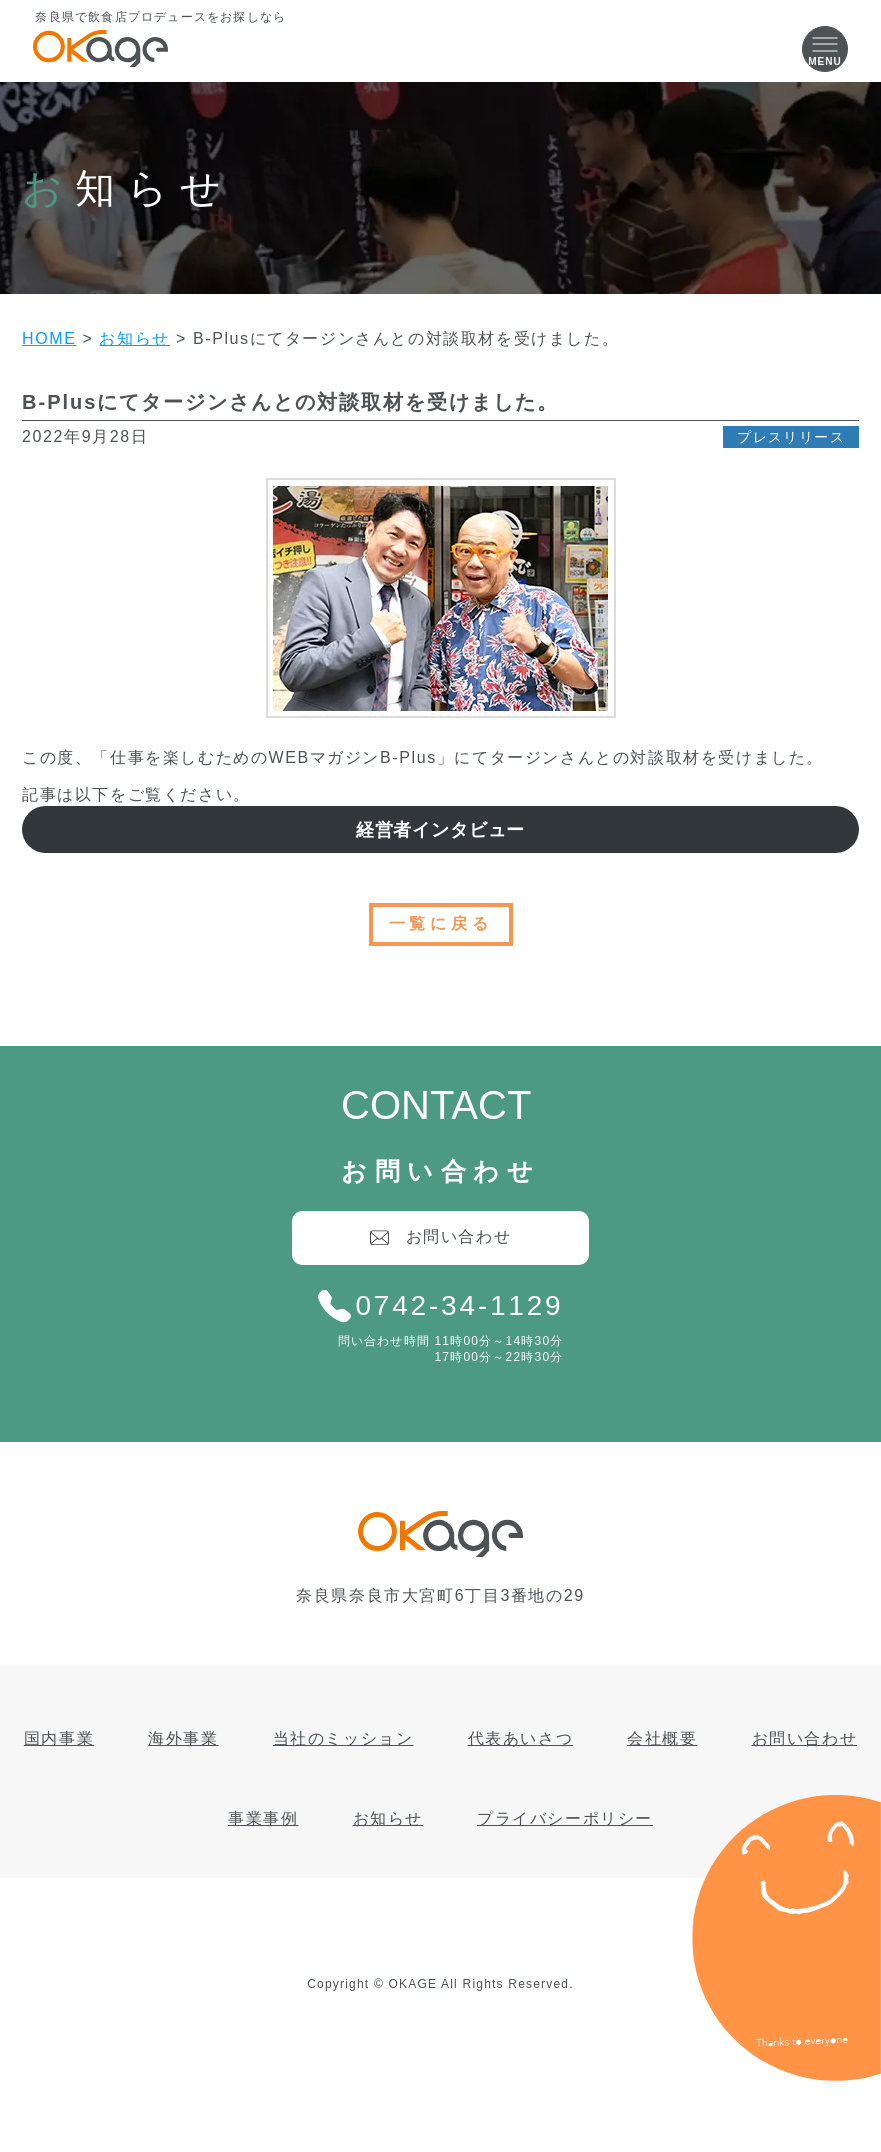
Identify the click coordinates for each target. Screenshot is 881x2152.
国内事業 (59, 1738)
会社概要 (662, 1738)
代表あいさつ (521, 1738)
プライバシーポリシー (565, 1818)
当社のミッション (343, 1738)
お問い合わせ (805, 1738)
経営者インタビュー (441, 830)
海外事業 (183, 1738)
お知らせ (388, 1818)
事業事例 (263, 1818)
